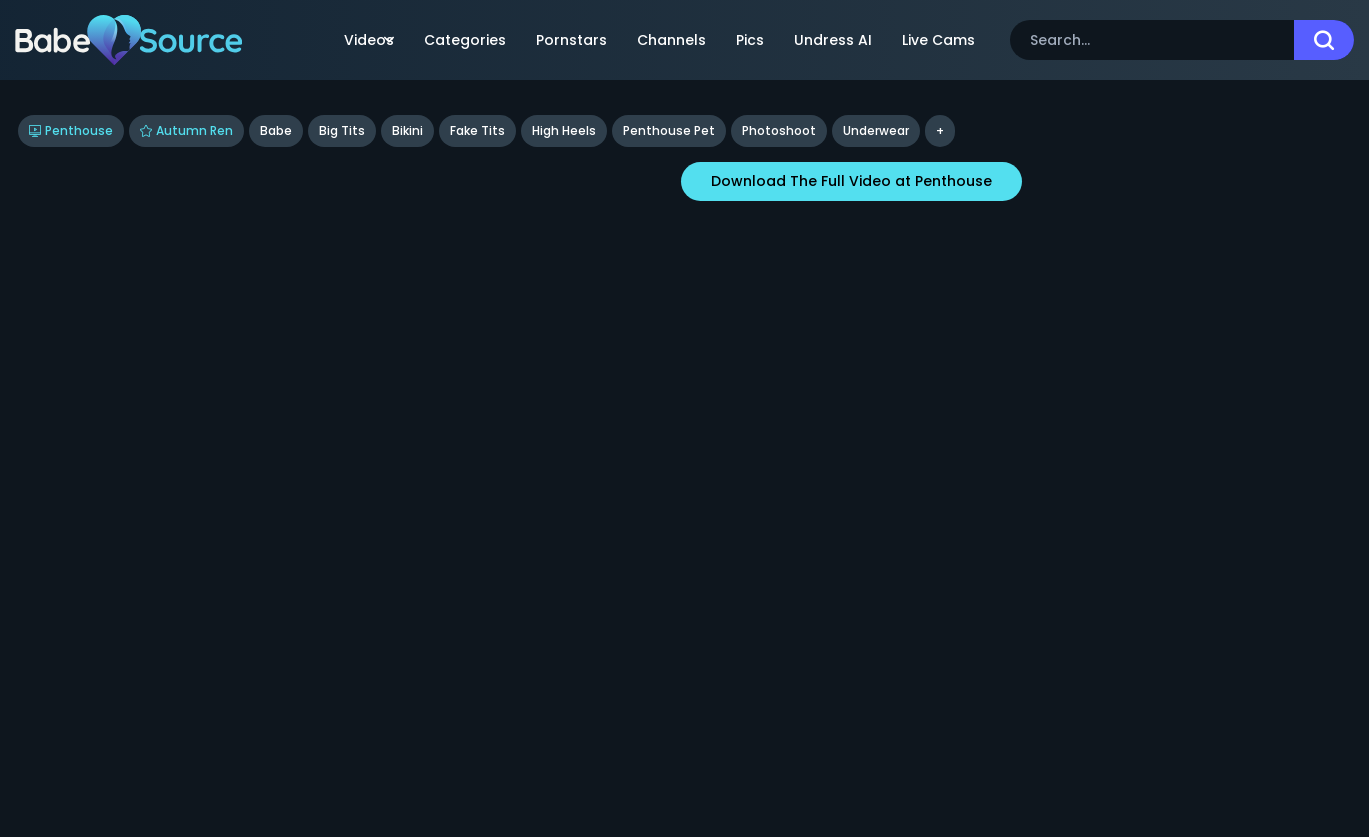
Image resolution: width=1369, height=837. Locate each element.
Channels (671, 40)
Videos (369, 40)
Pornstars (571, 40)
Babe (276, 130)
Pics (750, 40)
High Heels (564, 130)
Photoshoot (779, 130)
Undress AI (833, 40)
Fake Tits (477, 130)
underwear (876, 130)
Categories (465, 40)
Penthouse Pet (669, 130)
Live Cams (938, 40)
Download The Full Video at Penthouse (851, 181)
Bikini (407, 130)
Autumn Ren (186, 130)
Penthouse (71, 130)
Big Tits (342, 130)
